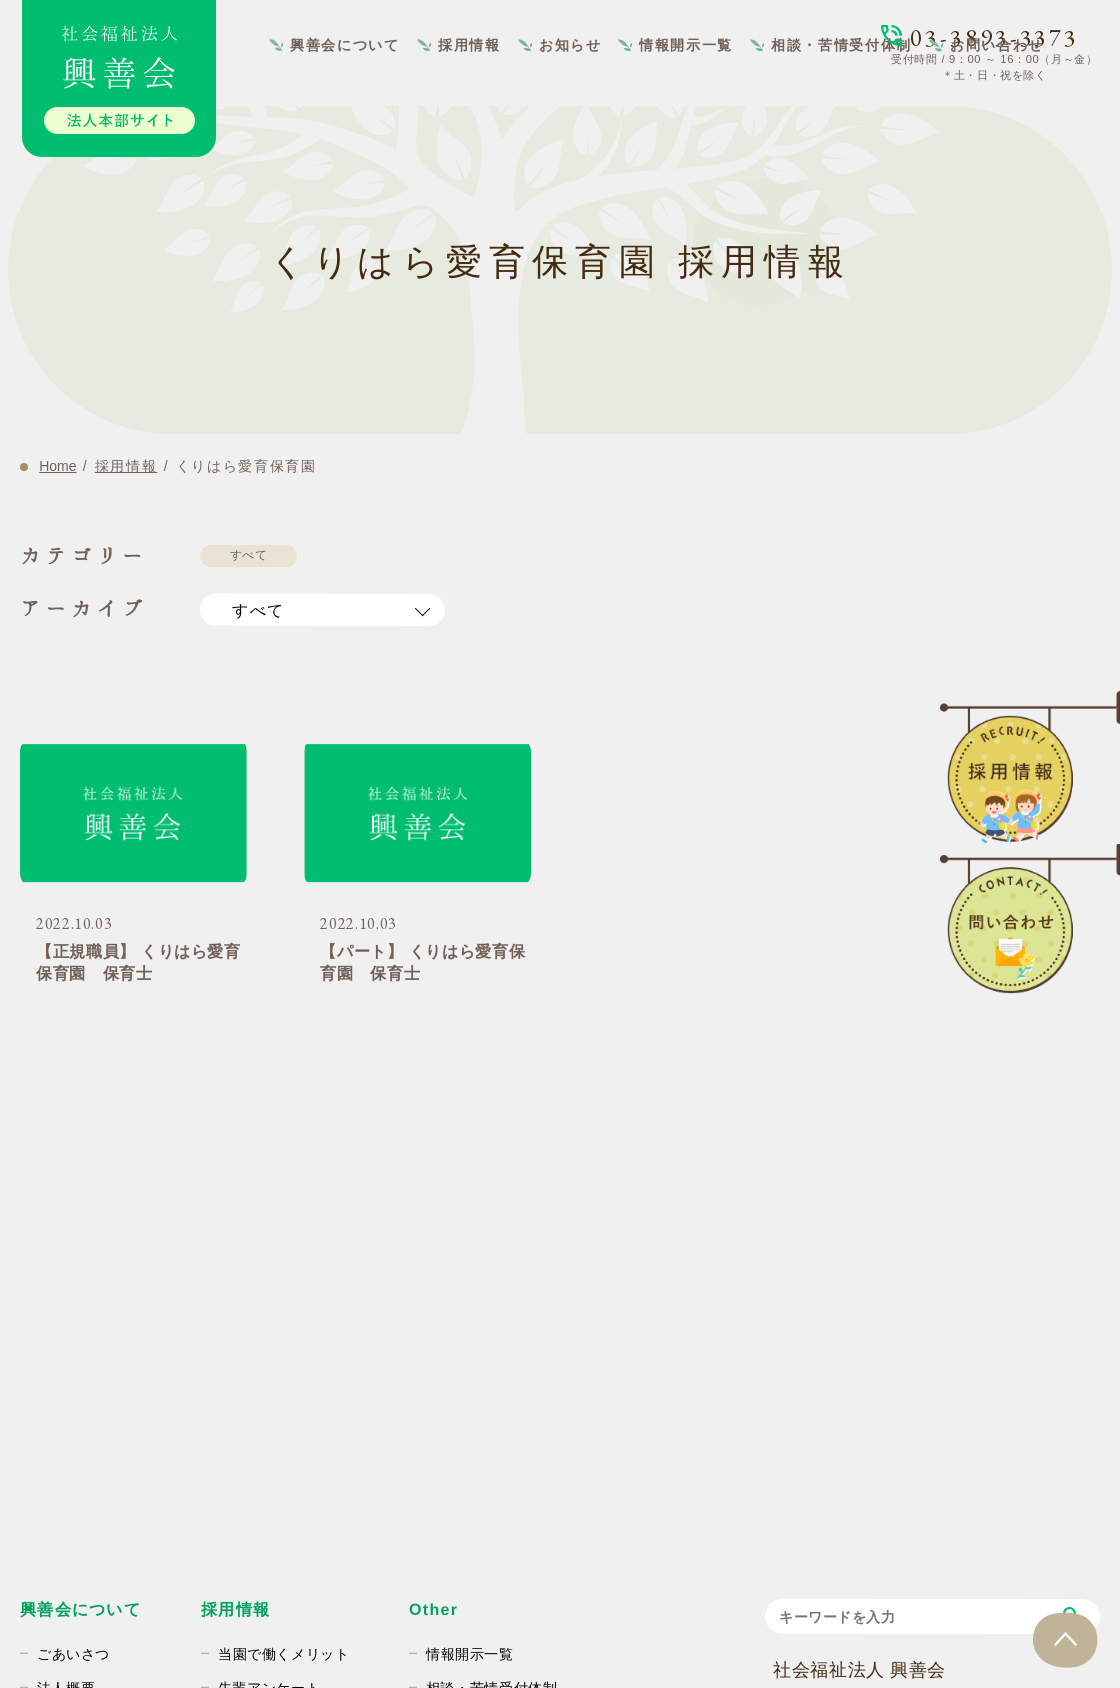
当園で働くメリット (283, 1654)
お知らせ (570, 45)
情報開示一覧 (687, 45)
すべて (249, 555)
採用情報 (469, 45)
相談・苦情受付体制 (842, 45)
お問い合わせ (998, 45)
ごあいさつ (73, 1654)
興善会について (345, 45)
